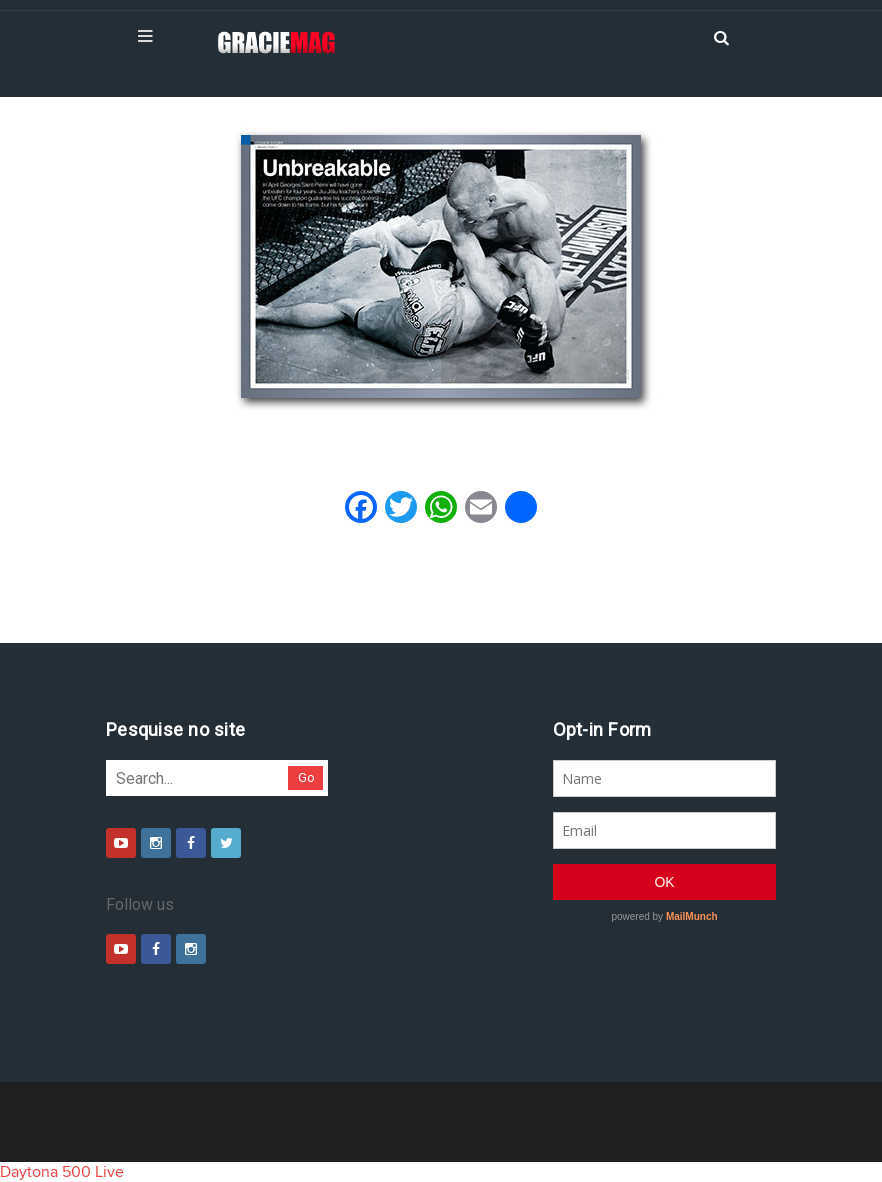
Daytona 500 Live (62, 1172)
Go (306, 777)
